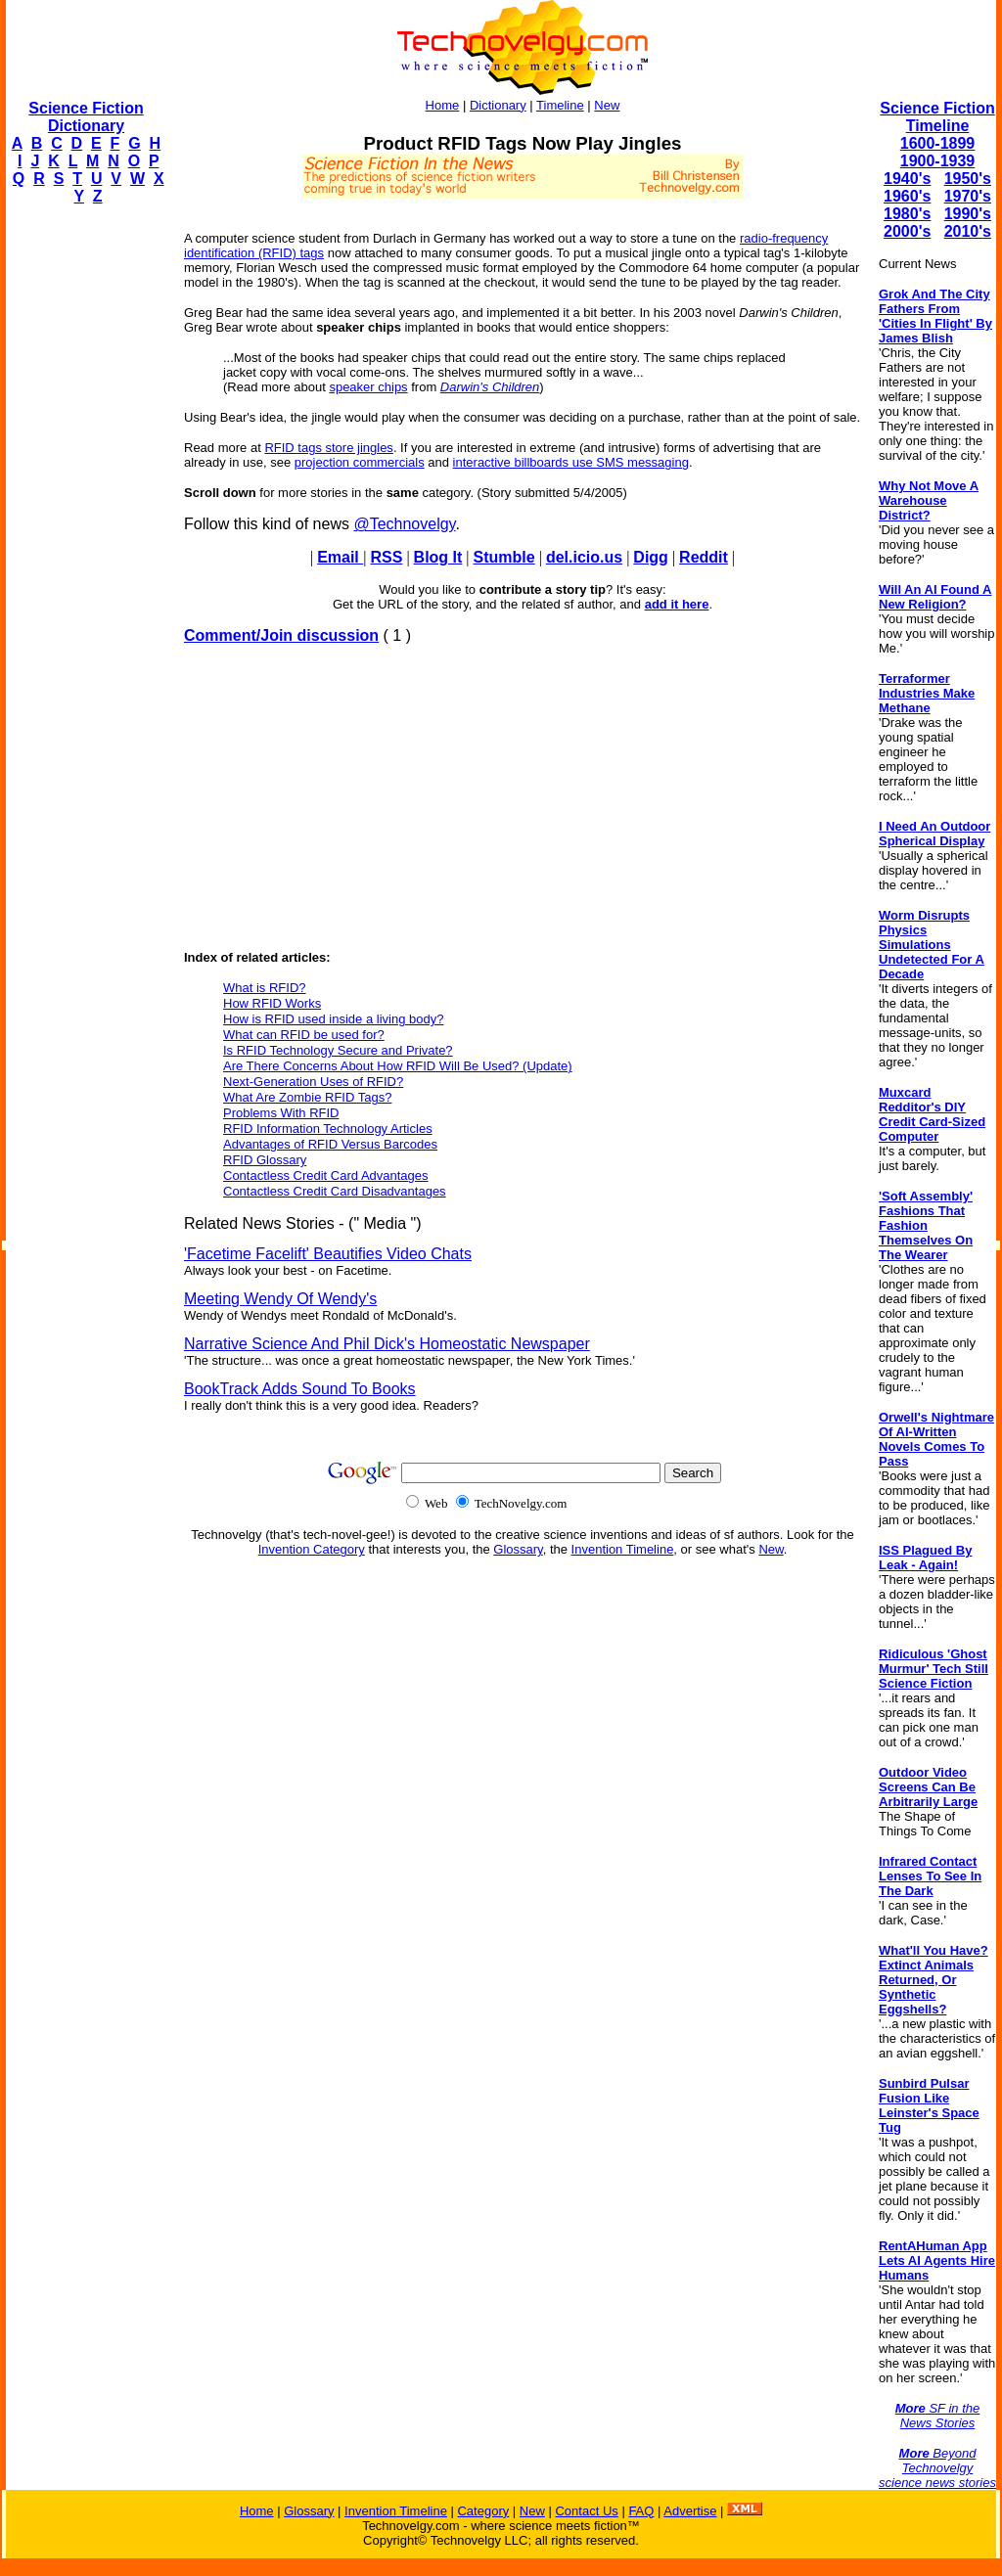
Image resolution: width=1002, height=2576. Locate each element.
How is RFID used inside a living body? (333, 1019)
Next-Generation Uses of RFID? (313, 1081)
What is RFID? (264, 987)
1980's (907, 213)
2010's (967, 231)
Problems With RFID (281, 1113)
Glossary (517, 1549)
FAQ (641, 2511)
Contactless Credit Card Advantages (326, 1175)
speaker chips (368, 387)
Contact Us (586, 2511)
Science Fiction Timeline (937, 117)
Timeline (560, 105)
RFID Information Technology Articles (328, 1128)
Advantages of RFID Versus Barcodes (330, 1144)
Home (443, 105)
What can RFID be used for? (304, 1034)
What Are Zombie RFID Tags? (307, 1097)
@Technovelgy (404, 524)
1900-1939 (938, 161)
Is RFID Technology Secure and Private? (338, 1050)
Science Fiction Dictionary (85, 117)
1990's (967, 213)
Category (483, 2511)
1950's (967, 178)
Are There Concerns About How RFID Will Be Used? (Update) (397, 1066)
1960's (907, 196)
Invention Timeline (622, 1549)
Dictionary (498, 105)
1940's (907, 178)
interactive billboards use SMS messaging (571, 462)
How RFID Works (272, 1003)
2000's (907, 231)
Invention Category (311, 1549)
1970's (967, 196)
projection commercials (360, 462)
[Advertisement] (84, 514)
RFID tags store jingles (328, 447)
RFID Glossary (264, 1159)
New (606, 105)
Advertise (689, 2511)
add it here (677, 604)
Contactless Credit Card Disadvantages (334, 1191)
